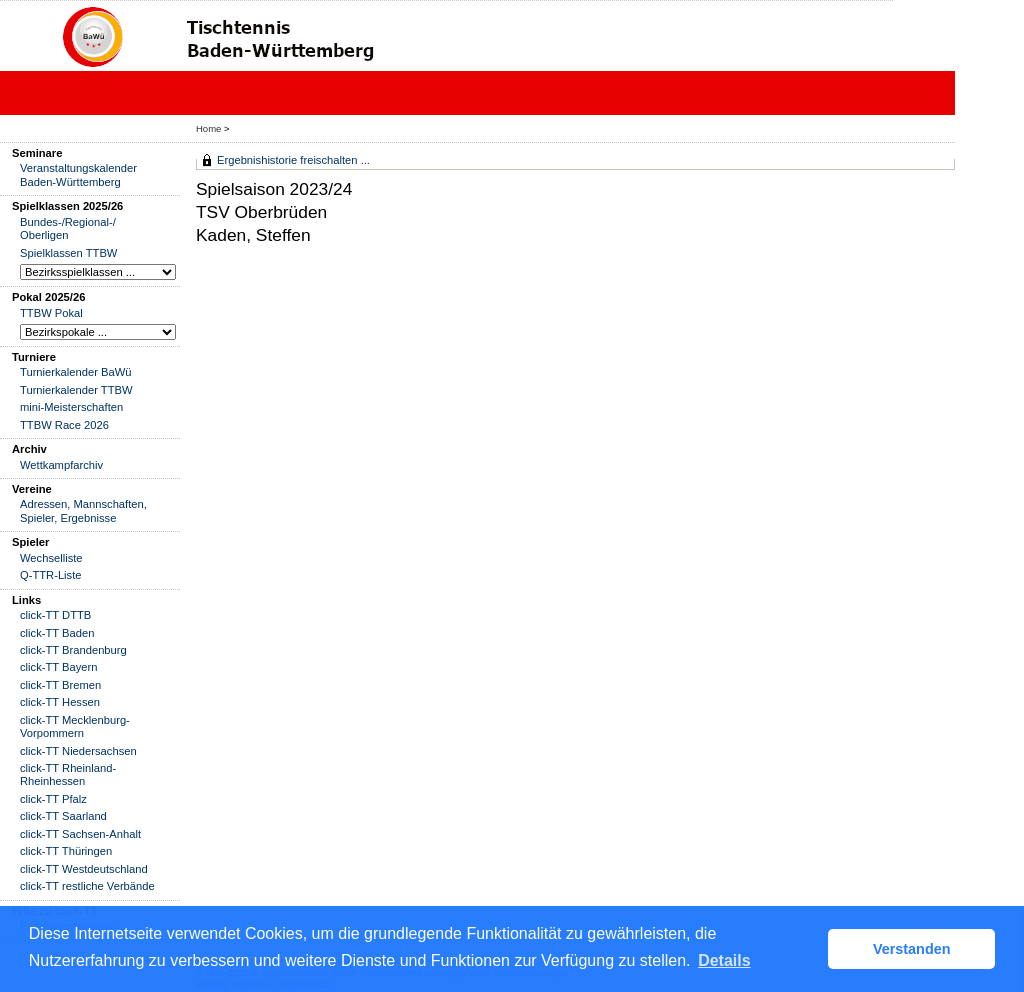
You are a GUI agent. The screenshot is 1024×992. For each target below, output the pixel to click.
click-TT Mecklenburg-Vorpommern (75, 726)
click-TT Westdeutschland (84, 869)
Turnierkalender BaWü (76, 372)
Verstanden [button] (912, 949)
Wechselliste (51, 558)
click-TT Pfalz (53, 799)
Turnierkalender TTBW (76, 390)
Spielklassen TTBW (68, 253)
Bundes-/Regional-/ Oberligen (68, 228)
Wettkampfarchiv (61, 465)
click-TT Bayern (59, 667)
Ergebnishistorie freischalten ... (293, 160)
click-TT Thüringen (66, 851)
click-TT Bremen (60, 685)
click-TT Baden (57, 633)
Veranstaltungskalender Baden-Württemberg (78, 174)
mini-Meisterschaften (71, 407)
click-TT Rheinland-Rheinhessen (68, 774)
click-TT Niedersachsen (78, 751)
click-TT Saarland (63, 816)
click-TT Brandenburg (73, 650)
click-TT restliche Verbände (87, 886)
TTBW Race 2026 (64, 425)
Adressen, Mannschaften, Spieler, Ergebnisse (83, 510)
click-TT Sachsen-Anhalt (80, 834)
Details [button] (724, 960)
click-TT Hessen (60, 702)
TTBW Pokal (51, 313)
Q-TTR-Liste (51, 575)
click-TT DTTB (55, 615)
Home (208, 128)
